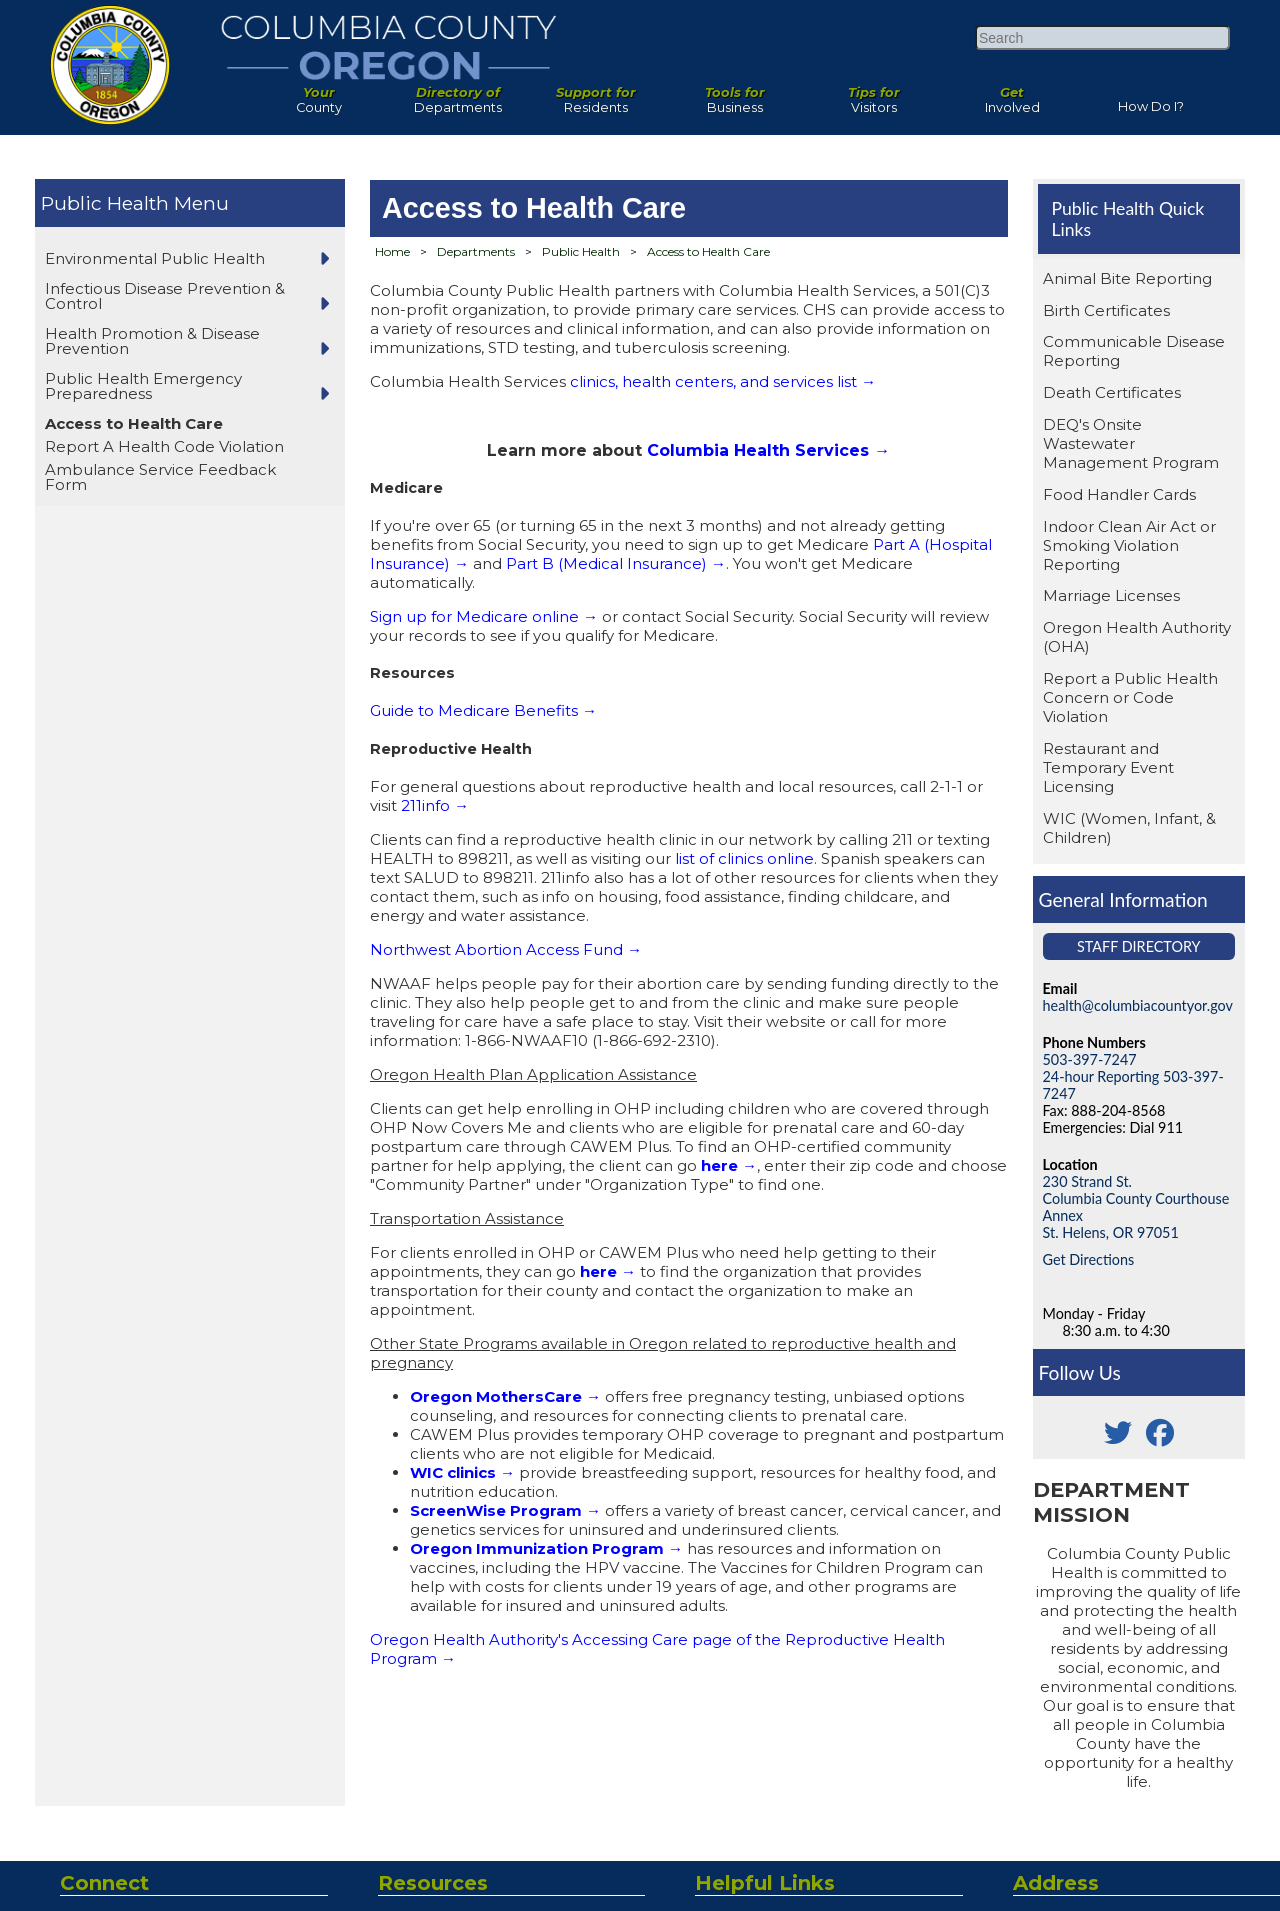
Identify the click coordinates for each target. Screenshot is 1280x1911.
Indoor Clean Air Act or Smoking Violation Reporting (1129, 545)
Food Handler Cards (1119, 494)
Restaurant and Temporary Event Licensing (1108, 767)
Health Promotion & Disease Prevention (152, 341)
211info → (435, 805)
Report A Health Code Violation (164, 446)
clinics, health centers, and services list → (723, 381)
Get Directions (1089, 1259)
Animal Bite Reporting (1127, 278)
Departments (458, 95)
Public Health (105, 203)
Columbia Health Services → (768, 450)
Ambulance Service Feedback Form (160, 477)
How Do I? (1151, 102)
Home (392, 251)
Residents (596, 95)
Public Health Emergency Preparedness (143, 386)
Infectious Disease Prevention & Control (165, 296)
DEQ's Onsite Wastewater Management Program (1131, 443)
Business (735, 95)
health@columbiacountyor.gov (1138, 1005)
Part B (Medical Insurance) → (616, 563)
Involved (1012, 95)
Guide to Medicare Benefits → (483, 710)
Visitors (873, 95)
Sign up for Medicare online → (484, 616)
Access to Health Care (134, 423)
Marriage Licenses (1111, 595)
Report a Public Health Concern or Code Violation (1130, 697)
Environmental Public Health (155, 258)
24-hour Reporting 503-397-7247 (1133, 1085)
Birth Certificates (1106, 310)
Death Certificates (1112, 392)
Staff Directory (1139, 946)
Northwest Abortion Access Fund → (506, 949)
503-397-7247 (1090, 1059)
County (319, 95)
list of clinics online (744, 858)
